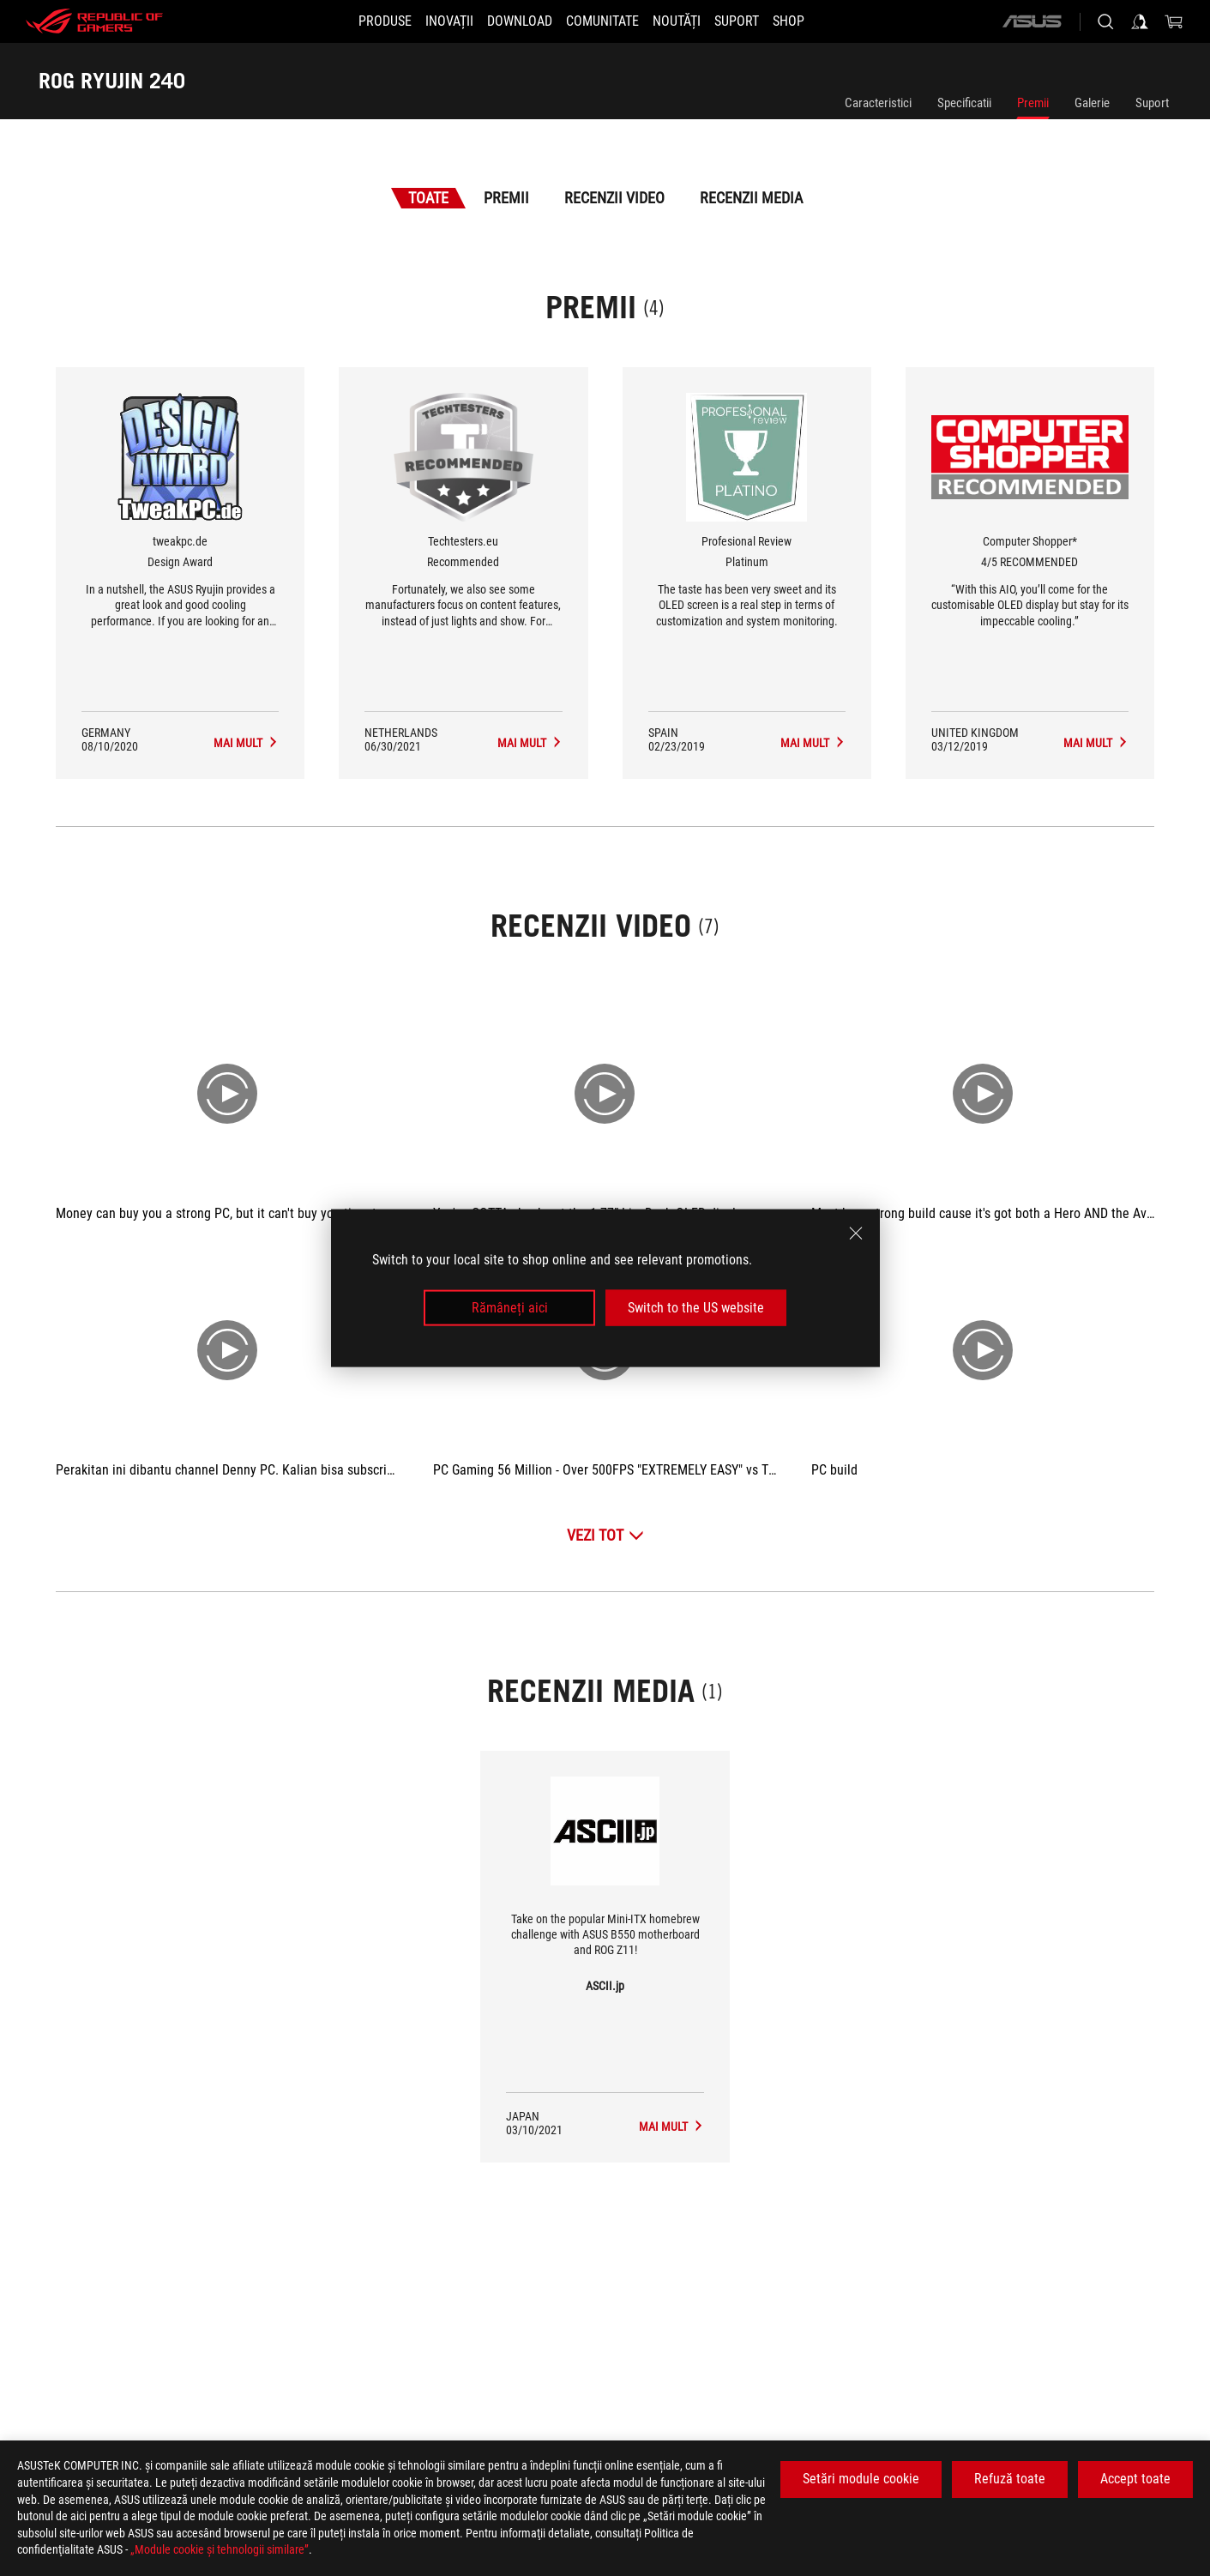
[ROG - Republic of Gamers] (94, 21)
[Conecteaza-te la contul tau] (1139, 21)
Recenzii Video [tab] (614, 198)
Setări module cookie (861, 2478)
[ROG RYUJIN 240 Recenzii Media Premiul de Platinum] (813, 743)
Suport (1152, 103)
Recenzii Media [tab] (751, 198)
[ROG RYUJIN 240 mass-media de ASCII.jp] (671, 2126)
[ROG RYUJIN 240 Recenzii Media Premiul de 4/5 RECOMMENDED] (1096, 743)
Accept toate (1135, 2478)
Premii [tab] (506, 198)
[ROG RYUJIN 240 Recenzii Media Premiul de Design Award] (246, 743)
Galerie (1092, 103)
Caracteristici (878, 103)
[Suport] (757, 21)
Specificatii (964, 103)
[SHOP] (819, 21)
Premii (1033, 103)
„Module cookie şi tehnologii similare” (219, 2549)
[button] (354, 21)
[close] (856, 1232)
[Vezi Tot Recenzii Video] (605, 1535)
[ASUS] (1031, 21)
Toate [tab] (428, 198)
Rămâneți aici (510, 1308)
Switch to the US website (696, 1308)
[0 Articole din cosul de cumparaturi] (1174, 21)
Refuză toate (1009, 2478)
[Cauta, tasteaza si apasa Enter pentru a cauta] (1105, 21)
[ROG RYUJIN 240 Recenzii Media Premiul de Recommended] (530, 743)
